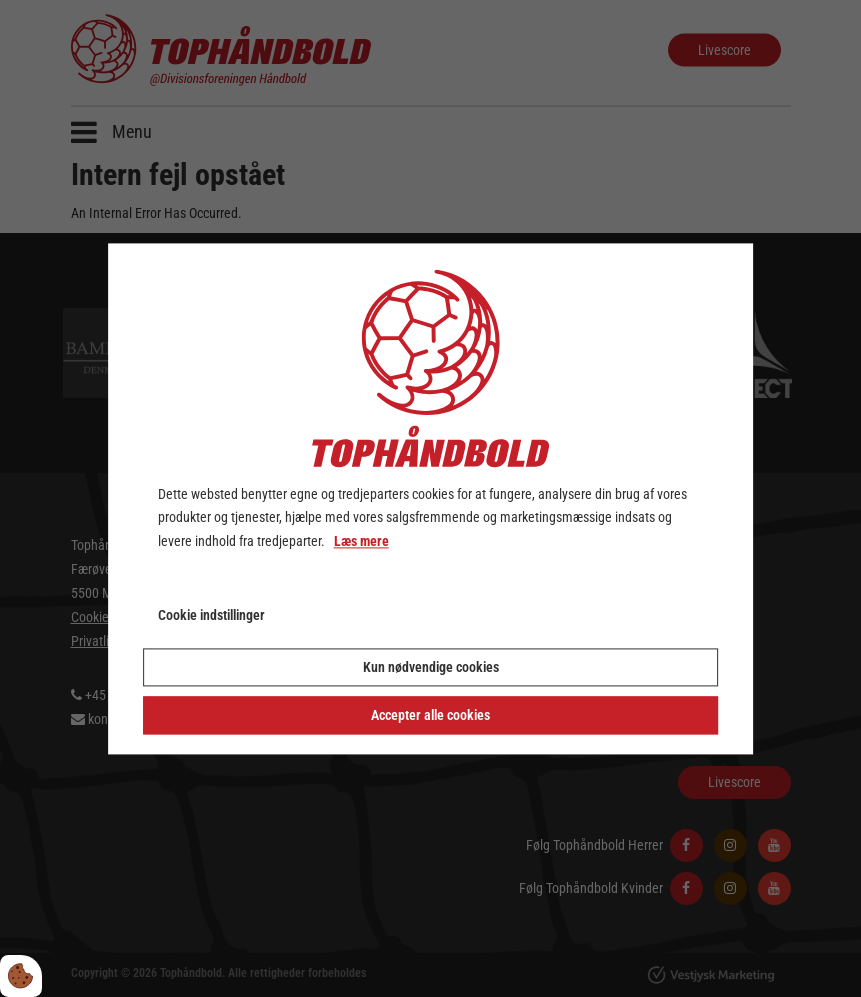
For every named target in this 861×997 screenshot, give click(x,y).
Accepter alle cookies (430, 715)
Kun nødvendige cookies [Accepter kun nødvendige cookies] (431, 667)
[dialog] (431, 498)
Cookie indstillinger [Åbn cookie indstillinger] (211, 615)
